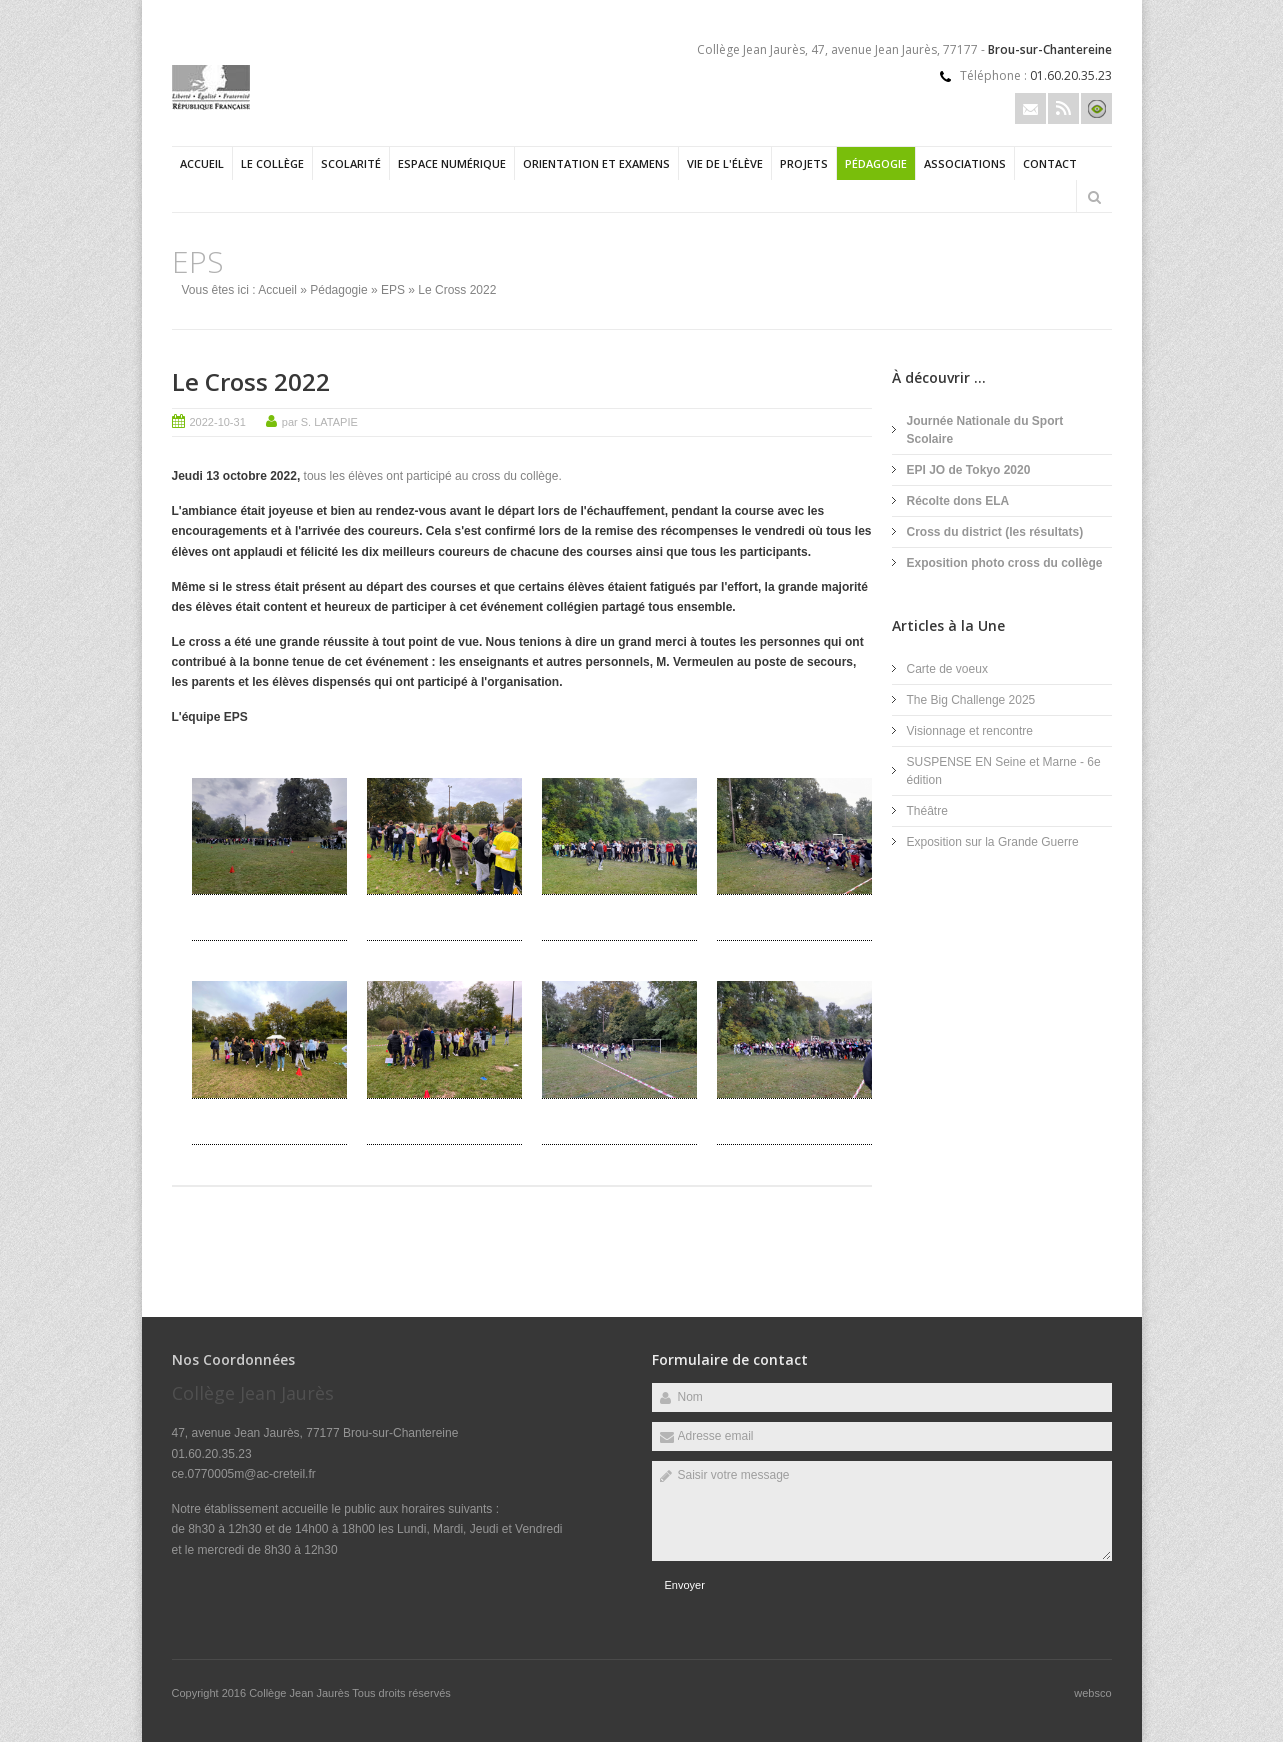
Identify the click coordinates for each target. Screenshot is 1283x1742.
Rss (1063, 108)
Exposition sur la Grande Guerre (993, 842)
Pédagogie (876, 163)
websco (1092, 1693)
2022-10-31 (218, 422)
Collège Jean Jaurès (300, 1693)
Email (1030, 108)
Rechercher (1095, 197)
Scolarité (351, 163)
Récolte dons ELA (958, 501)
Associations (965, 163)
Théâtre (927, 811)
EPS (393, 290)
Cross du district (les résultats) (995, 532)
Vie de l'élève (725, 163)
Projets (804, 163)
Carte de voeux (947, 669)
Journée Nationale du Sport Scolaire (985, 430)
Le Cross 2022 (251, 381)
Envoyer (685, 1585)
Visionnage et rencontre (970, 731)
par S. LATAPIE (320, 422)
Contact (1050, 163)
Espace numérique (452, 163)
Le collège (272, 163)
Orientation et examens (596, 163)
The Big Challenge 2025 (971, 700)
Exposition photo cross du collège (1005, 563)
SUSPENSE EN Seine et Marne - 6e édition (1004, 771)
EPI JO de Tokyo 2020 (969, 470)
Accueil (202, 163)
